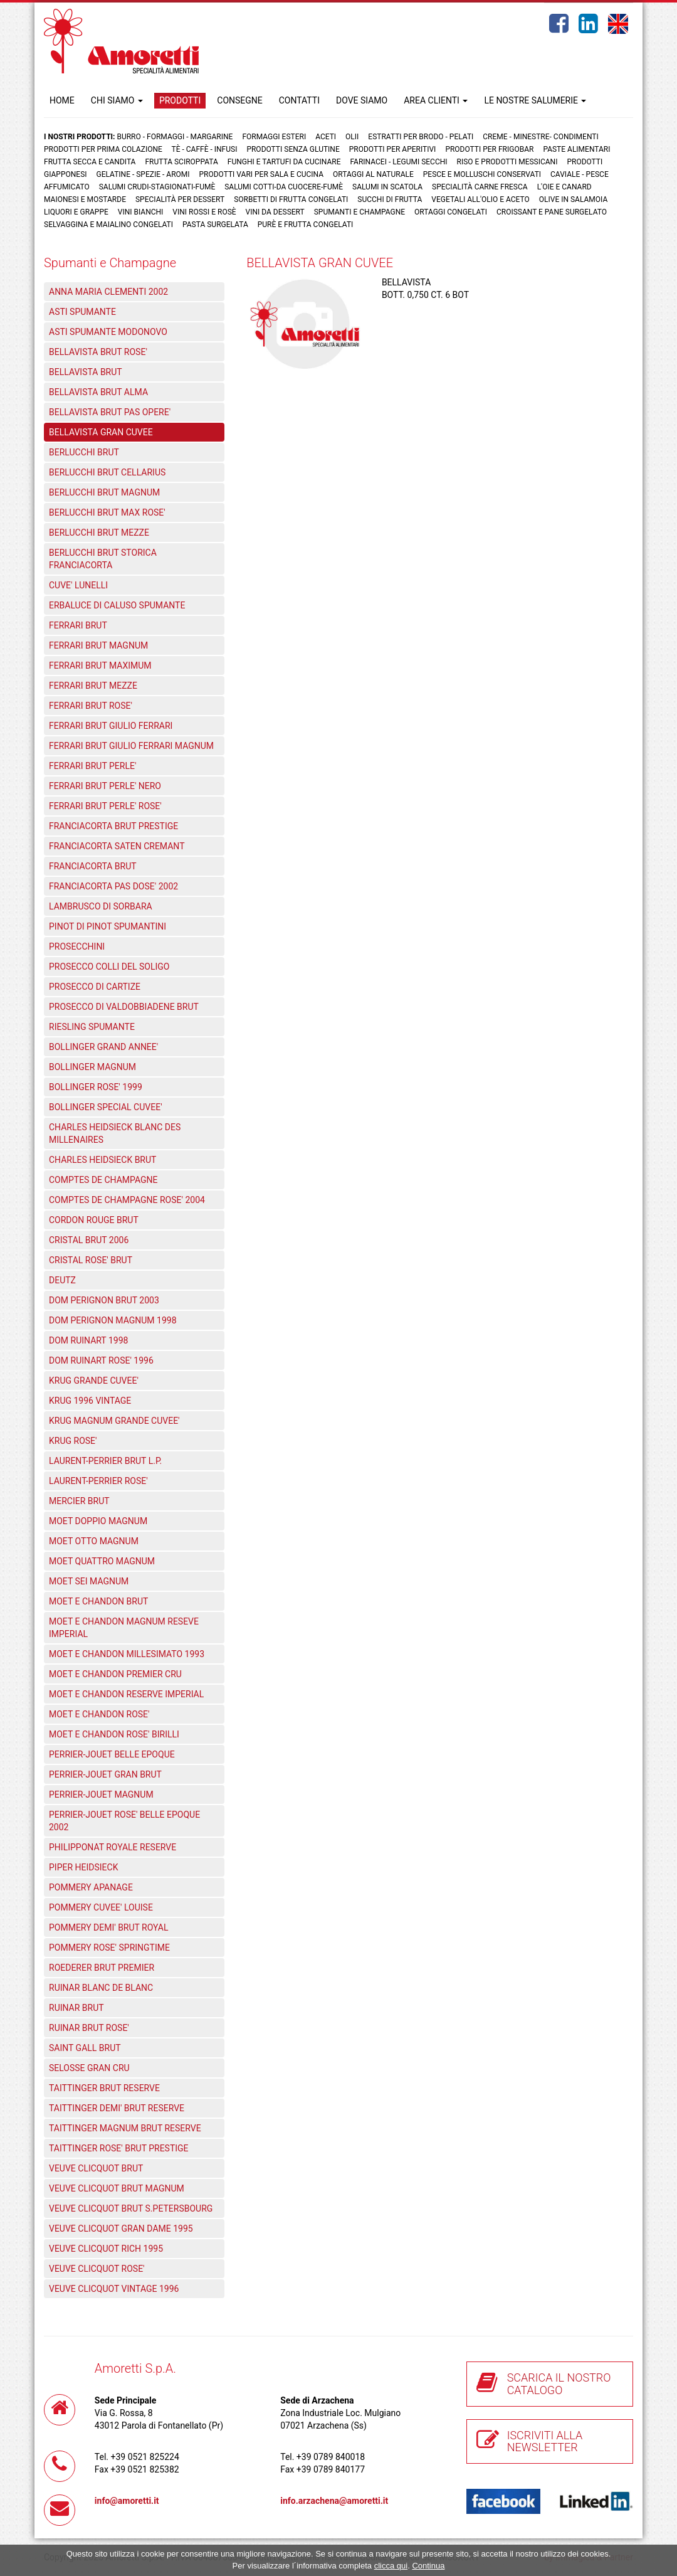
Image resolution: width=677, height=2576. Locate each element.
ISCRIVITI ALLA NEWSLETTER (545, 2441)
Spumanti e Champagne (359, 212)
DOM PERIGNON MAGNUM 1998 (113, 1320)
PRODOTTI (180, 100)
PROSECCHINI (77, 946)
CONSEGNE (239, 100)
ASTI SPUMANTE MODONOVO (108, 332)
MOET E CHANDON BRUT (98, 1601)
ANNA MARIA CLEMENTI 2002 (108, 292)
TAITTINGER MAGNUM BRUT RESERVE (125, 2128)
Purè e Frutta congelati (306, 224)
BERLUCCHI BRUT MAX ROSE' (107, 512)
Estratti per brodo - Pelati (420, 136)
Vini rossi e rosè (204, 212)
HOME (62, 100)
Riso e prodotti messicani (507, 161)
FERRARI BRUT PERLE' (92, 766)
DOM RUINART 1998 (88, 1340)
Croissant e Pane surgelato (551, 212)
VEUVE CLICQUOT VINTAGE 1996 (114, 2289)
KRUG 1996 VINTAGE (90, 1401)
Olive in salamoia (573, 199)
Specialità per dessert (179, 199)
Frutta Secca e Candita (89, 161)
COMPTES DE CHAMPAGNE (103, 1180)
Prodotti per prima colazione (103, 149)
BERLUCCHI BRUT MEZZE (99, 532)
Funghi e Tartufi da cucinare (284, 161)
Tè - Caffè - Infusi (205, 149)
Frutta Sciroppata (181, 161)
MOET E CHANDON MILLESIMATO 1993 (126, 1654)
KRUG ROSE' (73, 1441)
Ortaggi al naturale (373, 174)
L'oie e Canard (564, 187)
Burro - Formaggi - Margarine (175, 136)
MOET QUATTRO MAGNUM (102, 1561)
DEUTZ (62, 1280)
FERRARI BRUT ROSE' (90, 706)
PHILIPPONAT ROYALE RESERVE (112, 1847)
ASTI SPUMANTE (82, 312)
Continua (428, 2565)
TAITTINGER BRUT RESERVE (104, 2088)
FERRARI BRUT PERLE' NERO (105, 786)
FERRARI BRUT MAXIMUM (100, 665)
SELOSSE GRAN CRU (89, 2068)
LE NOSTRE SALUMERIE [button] (535, 100)
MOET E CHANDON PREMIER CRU (115, 1674)
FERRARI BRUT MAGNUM (98, 645)
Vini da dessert (275, 212)
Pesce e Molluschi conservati (482, 174)
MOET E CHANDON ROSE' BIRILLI (114, 1734)
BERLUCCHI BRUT (84, 452)
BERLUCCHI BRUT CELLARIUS (107, 472)
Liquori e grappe (76, 212)
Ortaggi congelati (450, 212)
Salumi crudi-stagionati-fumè (157, 187)
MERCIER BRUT (79, 1501)
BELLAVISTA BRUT (85, 372)
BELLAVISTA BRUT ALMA (98, 392)
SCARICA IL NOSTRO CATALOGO (559, 2384)
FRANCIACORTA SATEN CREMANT (116, 846)
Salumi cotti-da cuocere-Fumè (283, 187)
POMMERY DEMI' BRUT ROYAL (109, 1927)
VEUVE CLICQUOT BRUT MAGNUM (116, 2188)
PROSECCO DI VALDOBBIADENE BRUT (124, 1007)
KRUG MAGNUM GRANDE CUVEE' (114, 1421)
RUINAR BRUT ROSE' (89, 2028)
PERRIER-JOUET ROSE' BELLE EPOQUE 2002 (124, 1821)
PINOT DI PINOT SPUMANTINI (107, 926)
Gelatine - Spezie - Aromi (143, 174)
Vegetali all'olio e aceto (480, 199)
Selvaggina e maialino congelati (108, 224)
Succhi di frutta (389, 199)
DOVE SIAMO (361, 100)
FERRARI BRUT (78, 625)
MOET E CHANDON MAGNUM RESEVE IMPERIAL (124, 1627)
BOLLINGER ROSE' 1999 (95, 1087)
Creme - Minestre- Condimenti (540, 136)
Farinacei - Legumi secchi (398, 161)
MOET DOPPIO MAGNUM (98, 1521)
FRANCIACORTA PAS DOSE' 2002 (113, 886)
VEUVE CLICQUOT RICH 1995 (106, 2249)
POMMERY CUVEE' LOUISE (101, 1907)
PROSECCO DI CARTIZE (94, 987)
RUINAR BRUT (76, 2008)
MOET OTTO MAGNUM (94, 1541)
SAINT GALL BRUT (85, 2048)
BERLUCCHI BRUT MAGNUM (104, 492)
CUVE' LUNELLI (78, 585)
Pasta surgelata (215, 224)
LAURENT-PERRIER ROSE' (98, 1481)
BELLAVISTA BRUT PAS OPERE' (110, 412)
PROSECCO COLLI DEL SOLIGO (109, 967)
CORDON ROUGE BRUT (94, 1220)
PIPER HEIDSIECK (83, 1867)
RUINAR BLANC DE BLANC (101, 1988)
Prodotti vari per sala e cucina (261, 174)
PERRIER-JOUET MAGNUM (101, 1794)
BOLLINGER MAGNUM (92, 1067)
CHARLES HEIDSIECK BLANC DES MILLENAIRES (115, 1133)
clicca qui (390, 2565)
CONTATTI (299, 100)
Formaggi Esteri (274, 136)
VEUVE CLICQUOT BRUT (96, 2168)
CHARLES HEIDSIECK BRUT (102, 1160)
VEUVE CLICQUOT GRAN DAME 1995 (121, 2229)
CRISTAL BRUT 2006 (89, 1240)
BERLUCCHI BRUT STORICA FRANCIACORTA (103, 559)
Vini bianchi (141, 212)
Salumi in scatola (387, 187)
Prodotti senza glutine (292, 149)
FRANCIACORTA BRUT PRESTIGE (113, 826)
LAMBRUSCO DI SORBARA (100, 906)
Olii (352, 136)
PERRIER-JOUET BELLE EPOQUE (112, 1754)
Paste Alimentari (576, 149)
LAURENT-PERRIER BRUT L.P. (105, 1461)
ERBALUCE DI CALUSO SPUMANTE (117, 605)
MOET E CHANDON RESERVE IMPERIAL (126, 1694)
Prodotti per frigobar (489, 149)
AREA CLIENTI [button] (436, 100)
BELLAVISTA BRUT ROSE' (98, 352)
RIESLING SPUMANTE (92, 1027)
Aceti (325, 136)
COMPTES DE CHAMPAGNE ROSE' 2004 (127, 1200)
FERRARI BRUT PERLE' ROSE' (105, 806)
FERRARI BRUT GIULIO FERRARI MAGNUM (131, 746)
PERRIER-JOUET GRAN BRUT (105, 1774)
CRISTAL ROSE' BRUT (90, 1260)
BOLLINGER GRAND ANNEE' (103, 1047)
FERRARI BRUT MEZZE (93, 686)
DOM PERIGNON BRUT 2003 (104, 1300)
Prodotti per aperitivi (392, 149)
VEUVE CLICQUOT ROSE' (97, 2269)
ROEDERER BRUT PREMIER (101, 1968)
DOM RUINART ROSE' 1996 (101, 1360)
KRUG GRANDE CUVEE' (94, 1380)
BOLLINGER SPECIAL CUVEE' (105, 1107)
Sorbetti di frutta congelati (291, 199)
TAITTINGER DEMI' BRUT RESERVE (116, 2108)
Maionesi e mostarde (85, 199)
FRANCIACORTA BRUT (93, 866)
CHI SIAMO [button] (117, 100)
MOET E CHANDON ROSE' (99, 1714)
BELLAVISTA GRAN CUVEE (101, 432)
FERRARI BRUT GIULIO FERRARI (110, 726)
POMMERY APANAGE (91, 1887)
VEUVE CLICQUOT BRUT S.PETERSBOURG (131, 2208)
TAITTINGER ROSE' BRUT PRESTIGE (119, 2148)
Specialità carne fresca (480, 187)
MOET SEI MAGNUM (89, 1581)
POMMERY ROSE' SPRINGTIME (109, 1948)
